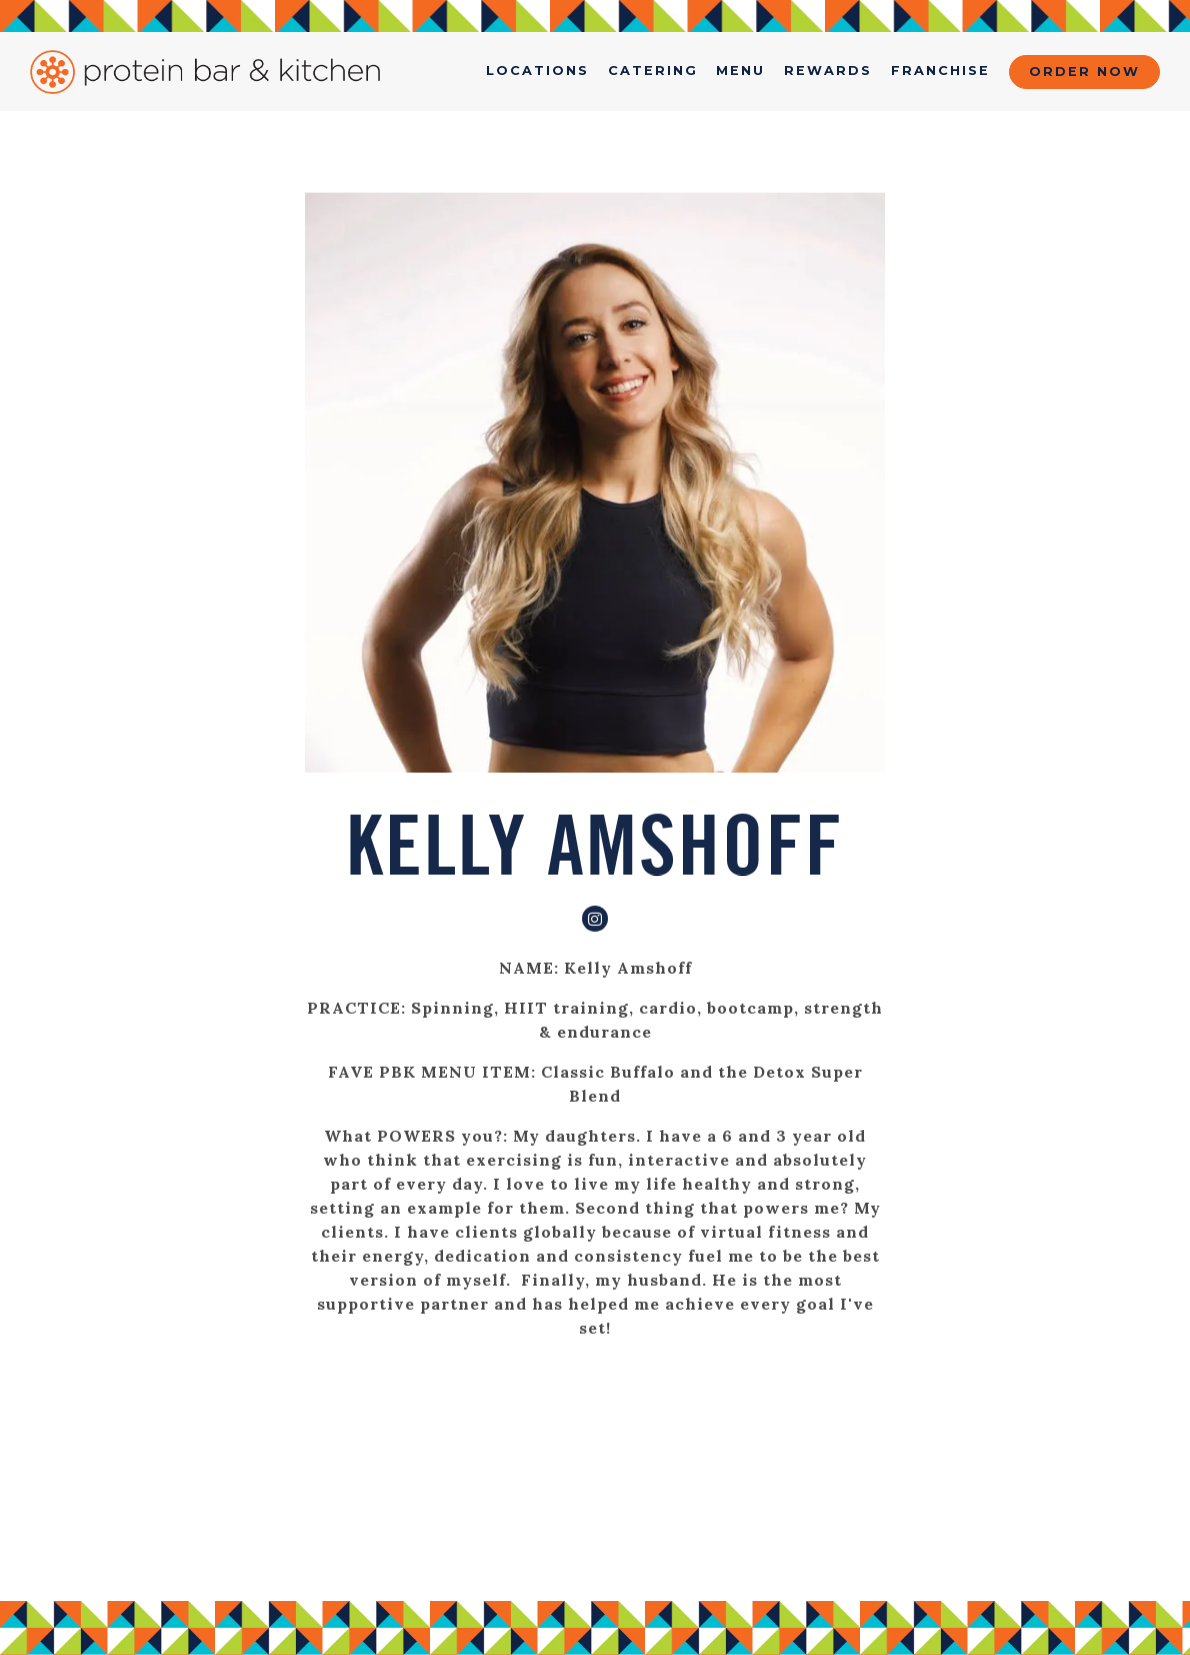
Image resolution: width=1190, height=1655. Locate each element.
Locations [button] (537, 70)
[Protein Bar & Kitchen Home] (205, 70)
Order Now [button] (1084, 71)
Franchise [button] (940, 70)
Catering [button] (653, 70)
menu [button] (740, 70)
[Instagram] (595, 919)
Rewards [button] (828, 70)
